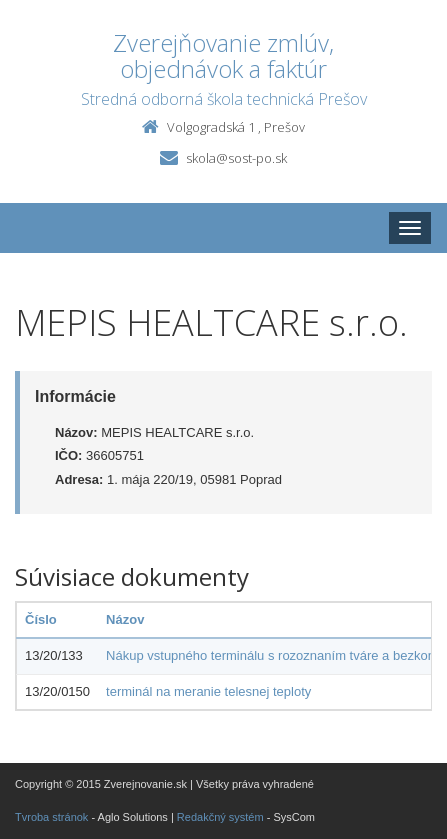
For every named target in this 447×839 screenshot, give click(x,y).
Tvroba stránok (51, 817)
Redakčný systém (220, 817)
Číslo (41, 619)
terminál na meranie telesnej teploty (208, 691)
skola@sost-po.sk (236, 158)
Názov (125, 619)
